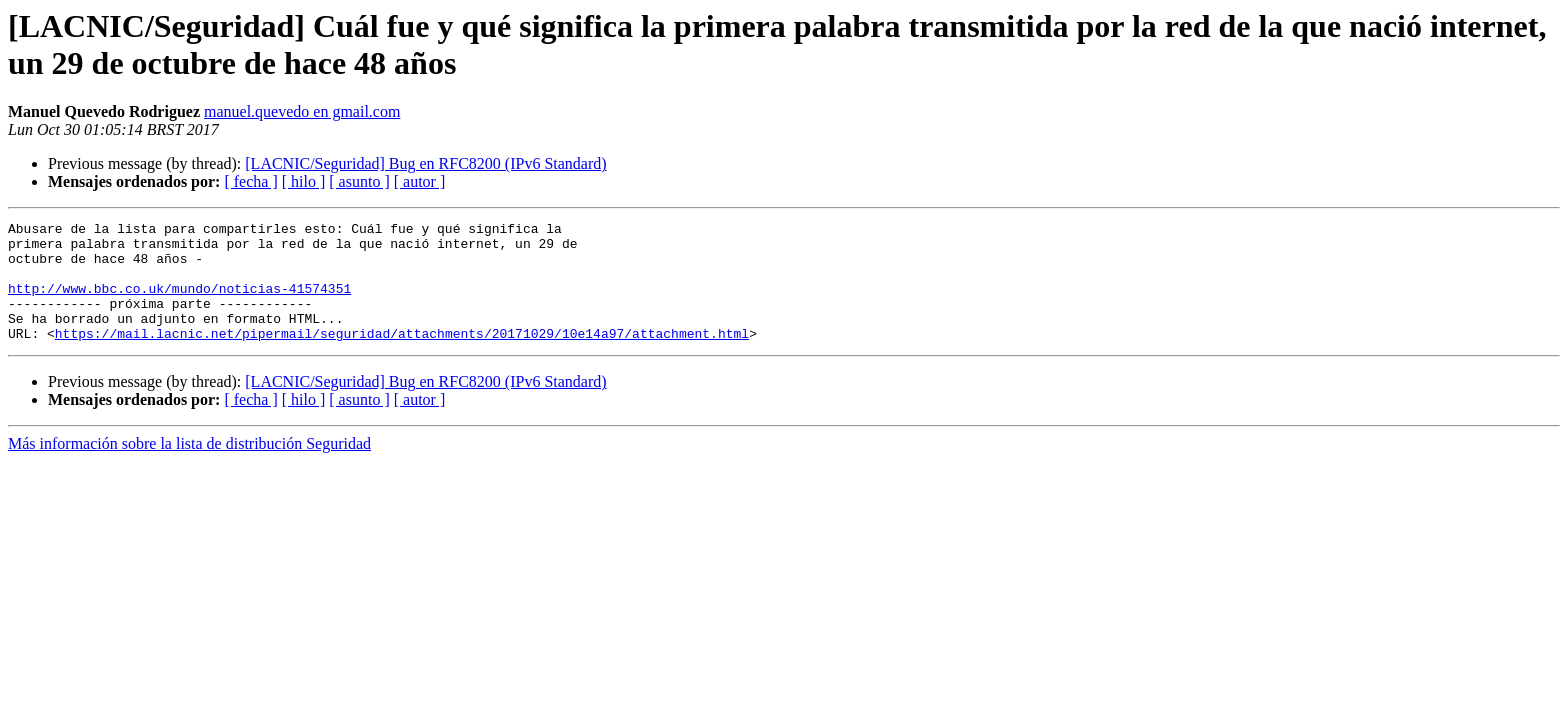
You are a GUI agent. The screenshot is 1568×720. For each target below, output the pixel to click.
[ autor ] (420, 181)
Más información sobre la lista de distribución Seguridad (189, 467)
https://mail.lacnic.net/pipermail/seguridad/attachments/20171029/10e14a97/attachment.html (402, 357)
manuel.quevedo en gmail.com (302, 111)
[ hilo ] (304, 181)
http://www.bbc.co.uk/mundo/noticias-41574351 (179, 303)
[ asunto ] (359, 181)
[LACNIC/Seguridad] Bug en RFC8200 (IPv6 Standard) (425, 163)
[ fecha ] (250, 181)
